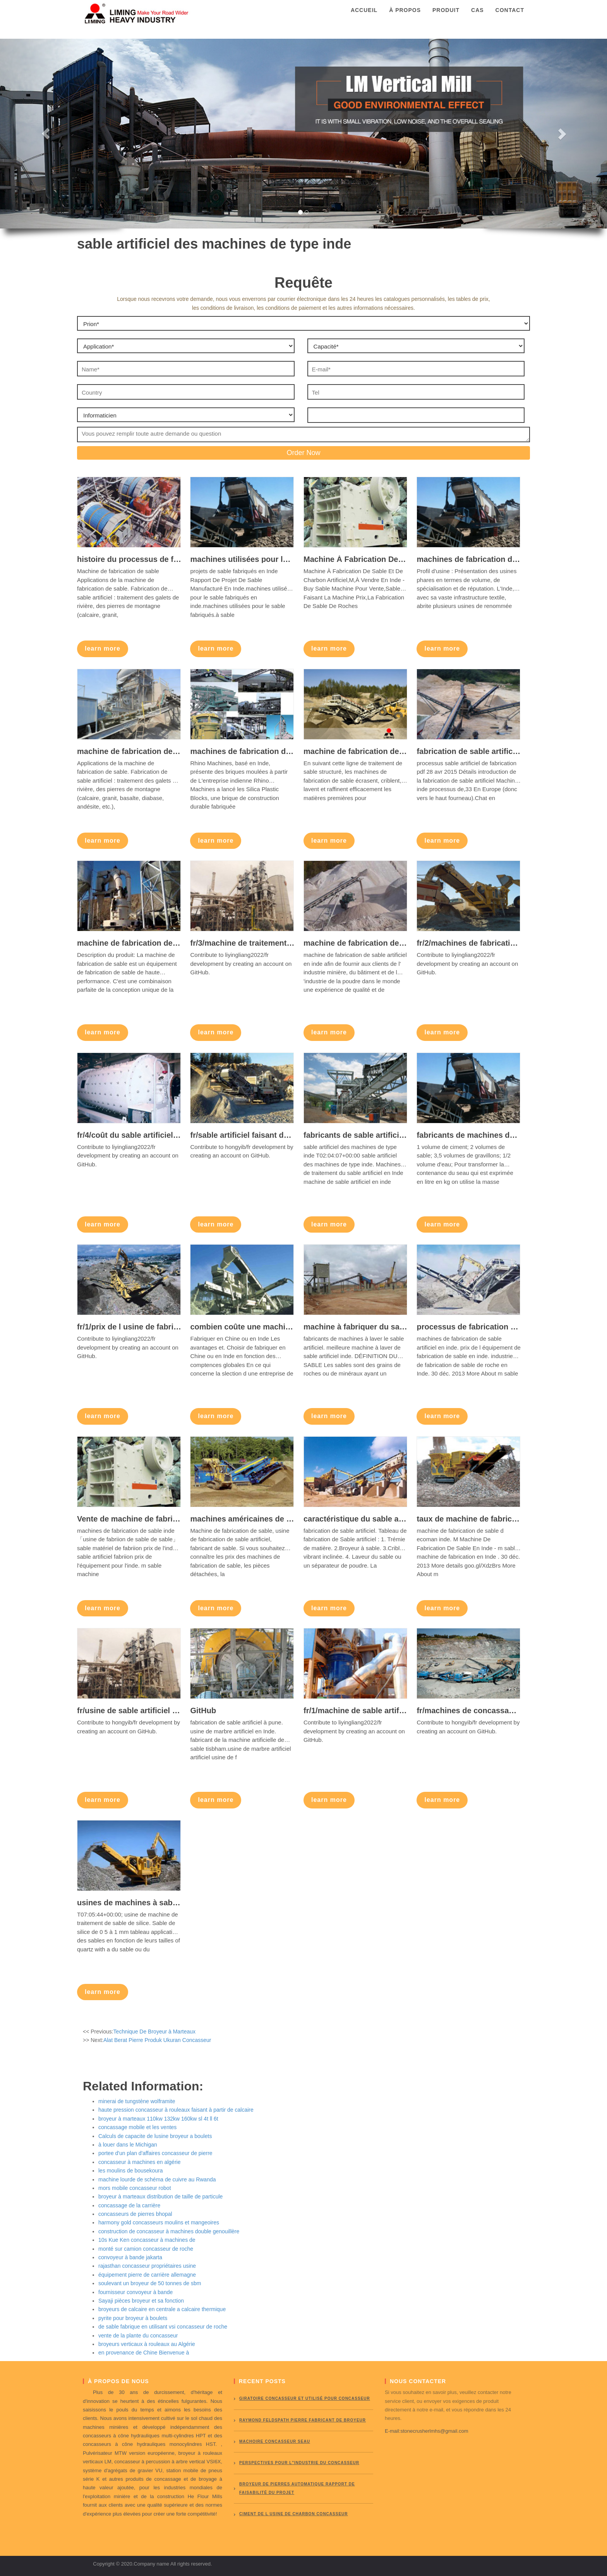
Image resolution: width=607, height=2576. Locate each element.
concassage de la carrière (129, 2205)
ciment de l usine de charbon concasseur (293, 2514)
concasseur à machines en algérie (139, 2162)
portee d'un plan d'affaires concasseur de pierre (155, 2153)
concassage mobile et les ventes (137, 2127)
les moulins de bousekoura (130, 2170)
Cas (477, 17)
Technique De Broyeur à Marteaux (154, 2031)
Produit (446, 17)
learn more (102, 648)
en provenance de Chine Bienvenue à (143, 2352)
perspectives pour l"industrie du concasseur (299, 2463)
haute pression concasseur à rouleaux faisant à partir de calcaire (176, 2110)
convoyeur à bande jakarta (130, 2257)
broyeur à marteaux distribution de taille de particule (160, 2196)
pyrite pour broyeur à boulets (132, 2318)
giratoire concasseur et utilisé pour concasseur (304, 2398)
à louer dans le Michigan (127, 2145)
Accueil (364, 17)
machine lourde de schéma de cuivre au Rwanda (157, 2179)
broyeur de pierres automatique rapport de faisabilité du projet (297, 2488)
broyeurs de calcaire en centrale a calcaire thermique (162, 2309)
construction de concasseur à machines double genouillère (168, 2231)
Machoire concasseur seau (274, 2441)
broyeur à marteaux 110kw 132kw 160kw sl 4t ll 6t (158, 2119)
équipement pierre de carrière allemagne (147, 2275)
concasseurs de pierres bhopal (135, 2214)
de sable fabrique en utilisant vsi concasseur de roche (162, 2327)
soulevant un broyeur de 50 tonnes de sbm (149, 2283)
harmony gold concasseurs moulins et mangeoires (158, 2222)
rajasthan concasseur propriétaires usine (147, 2266)
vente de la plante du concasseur (138, 2335)
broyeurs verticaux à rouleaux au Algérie (146, 2344)
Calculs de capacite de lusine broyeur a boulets (155, 2136)
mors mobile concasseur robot (134, 2188)
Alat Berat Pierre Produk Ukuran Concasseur (157, 2040)
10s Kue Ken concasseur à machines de (146, 2240)
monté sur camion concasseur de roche (145, 2249)
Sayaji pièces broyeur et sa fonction (141, 2301)
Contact (510, 17)
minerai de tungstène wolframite (136, 2101)
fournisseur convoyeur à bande (135, 2292)
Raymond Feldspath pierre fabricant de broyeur (302, 2420)
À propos (405, 17)
